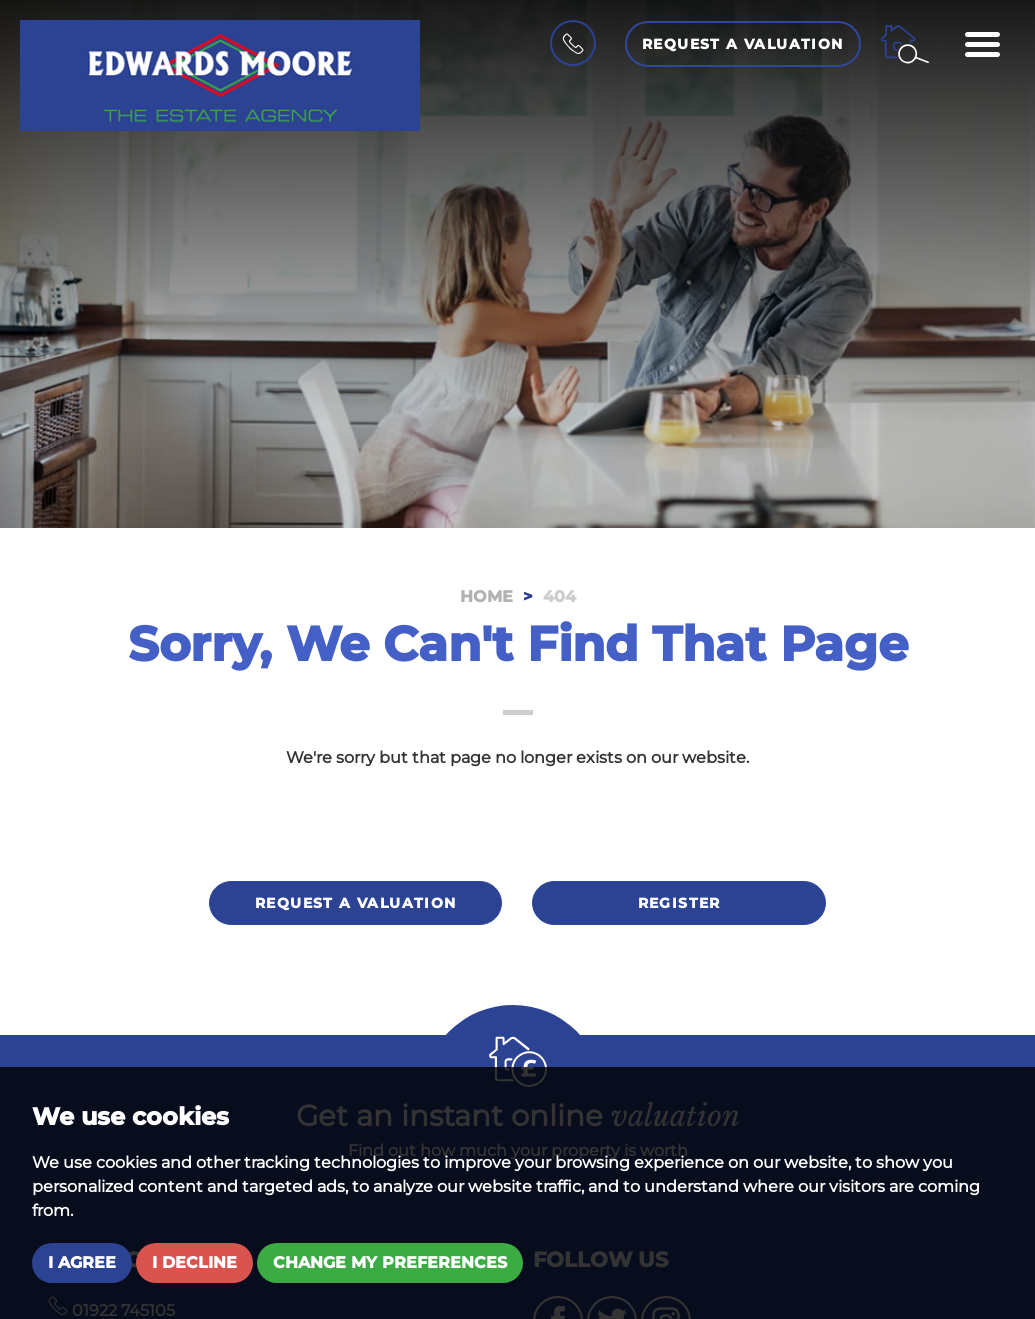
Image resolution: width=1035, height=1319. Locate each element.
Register (679, 903)
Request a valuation (356, 903)
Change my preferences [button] (390, 1262)
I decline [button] (194, 1262)
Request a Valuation (743, 44)
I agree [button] (82, 1262)
